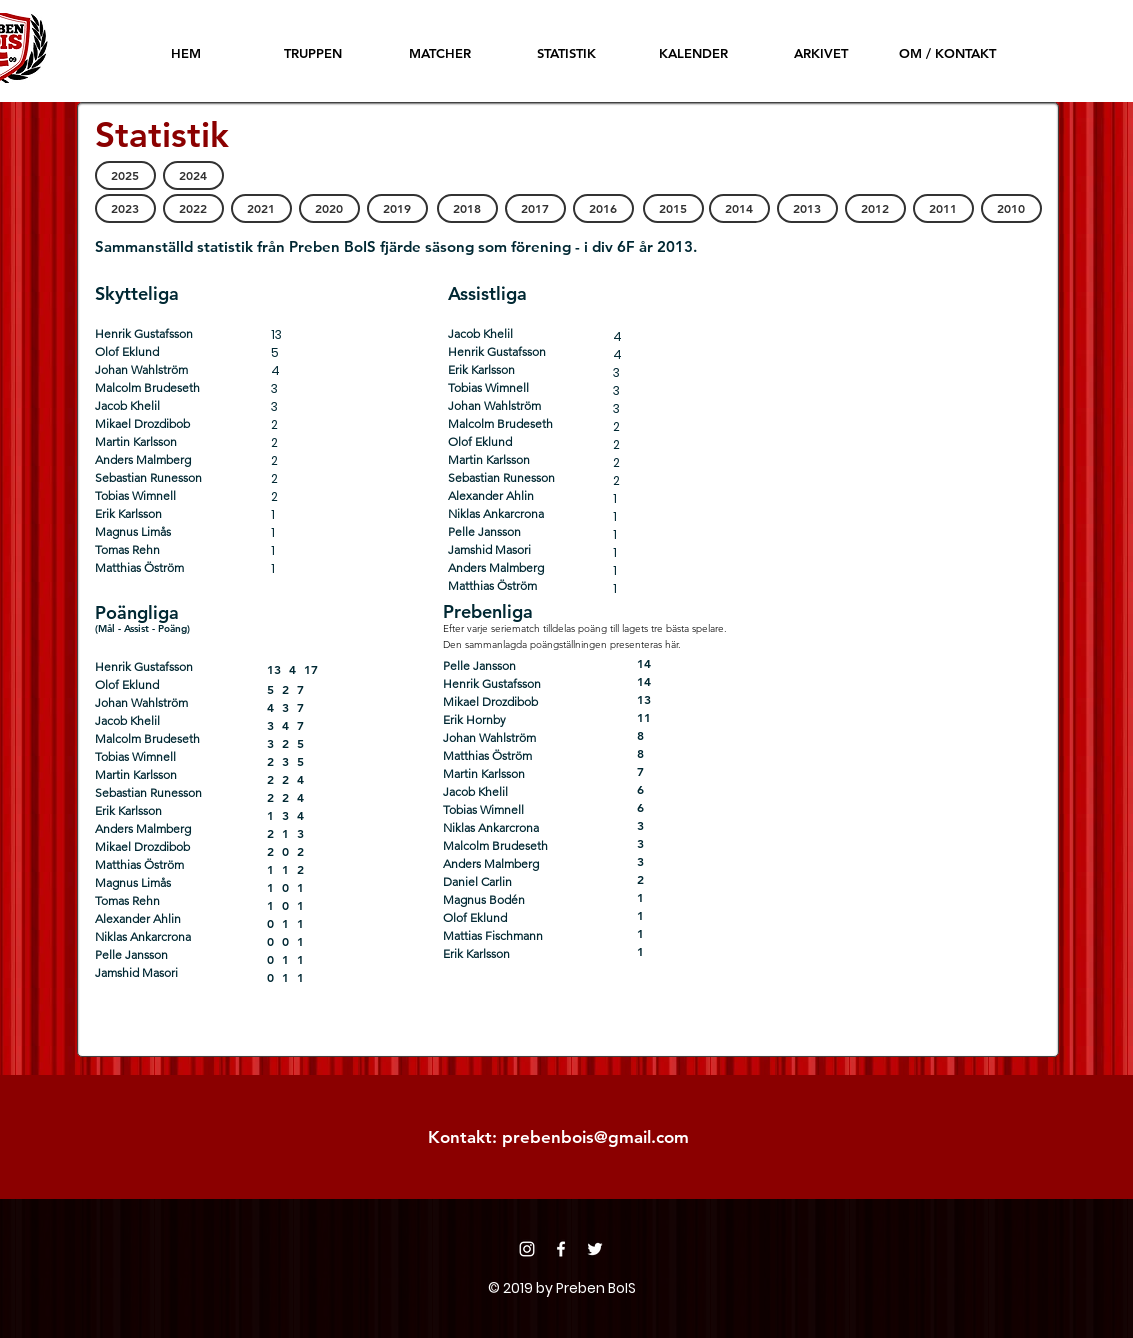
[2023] (125, 208)
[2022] (193, 208)
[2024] (193, 175)
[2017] (535, 208)
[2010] (1011, 208)
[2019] (397, 208)
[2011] (943, 208)
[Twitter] (595, 1249)
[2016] (603, 208)
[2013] (807, 208)
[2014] (739, 208)
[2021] (261, 208)
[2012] (875, 208)
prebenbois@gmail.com (595, 1137)
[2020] (329, 208)
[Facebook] (561, 1249)
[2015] (673, 208)
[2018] (467, 208)
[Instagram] (527, 1249)
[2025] (125, 175)
